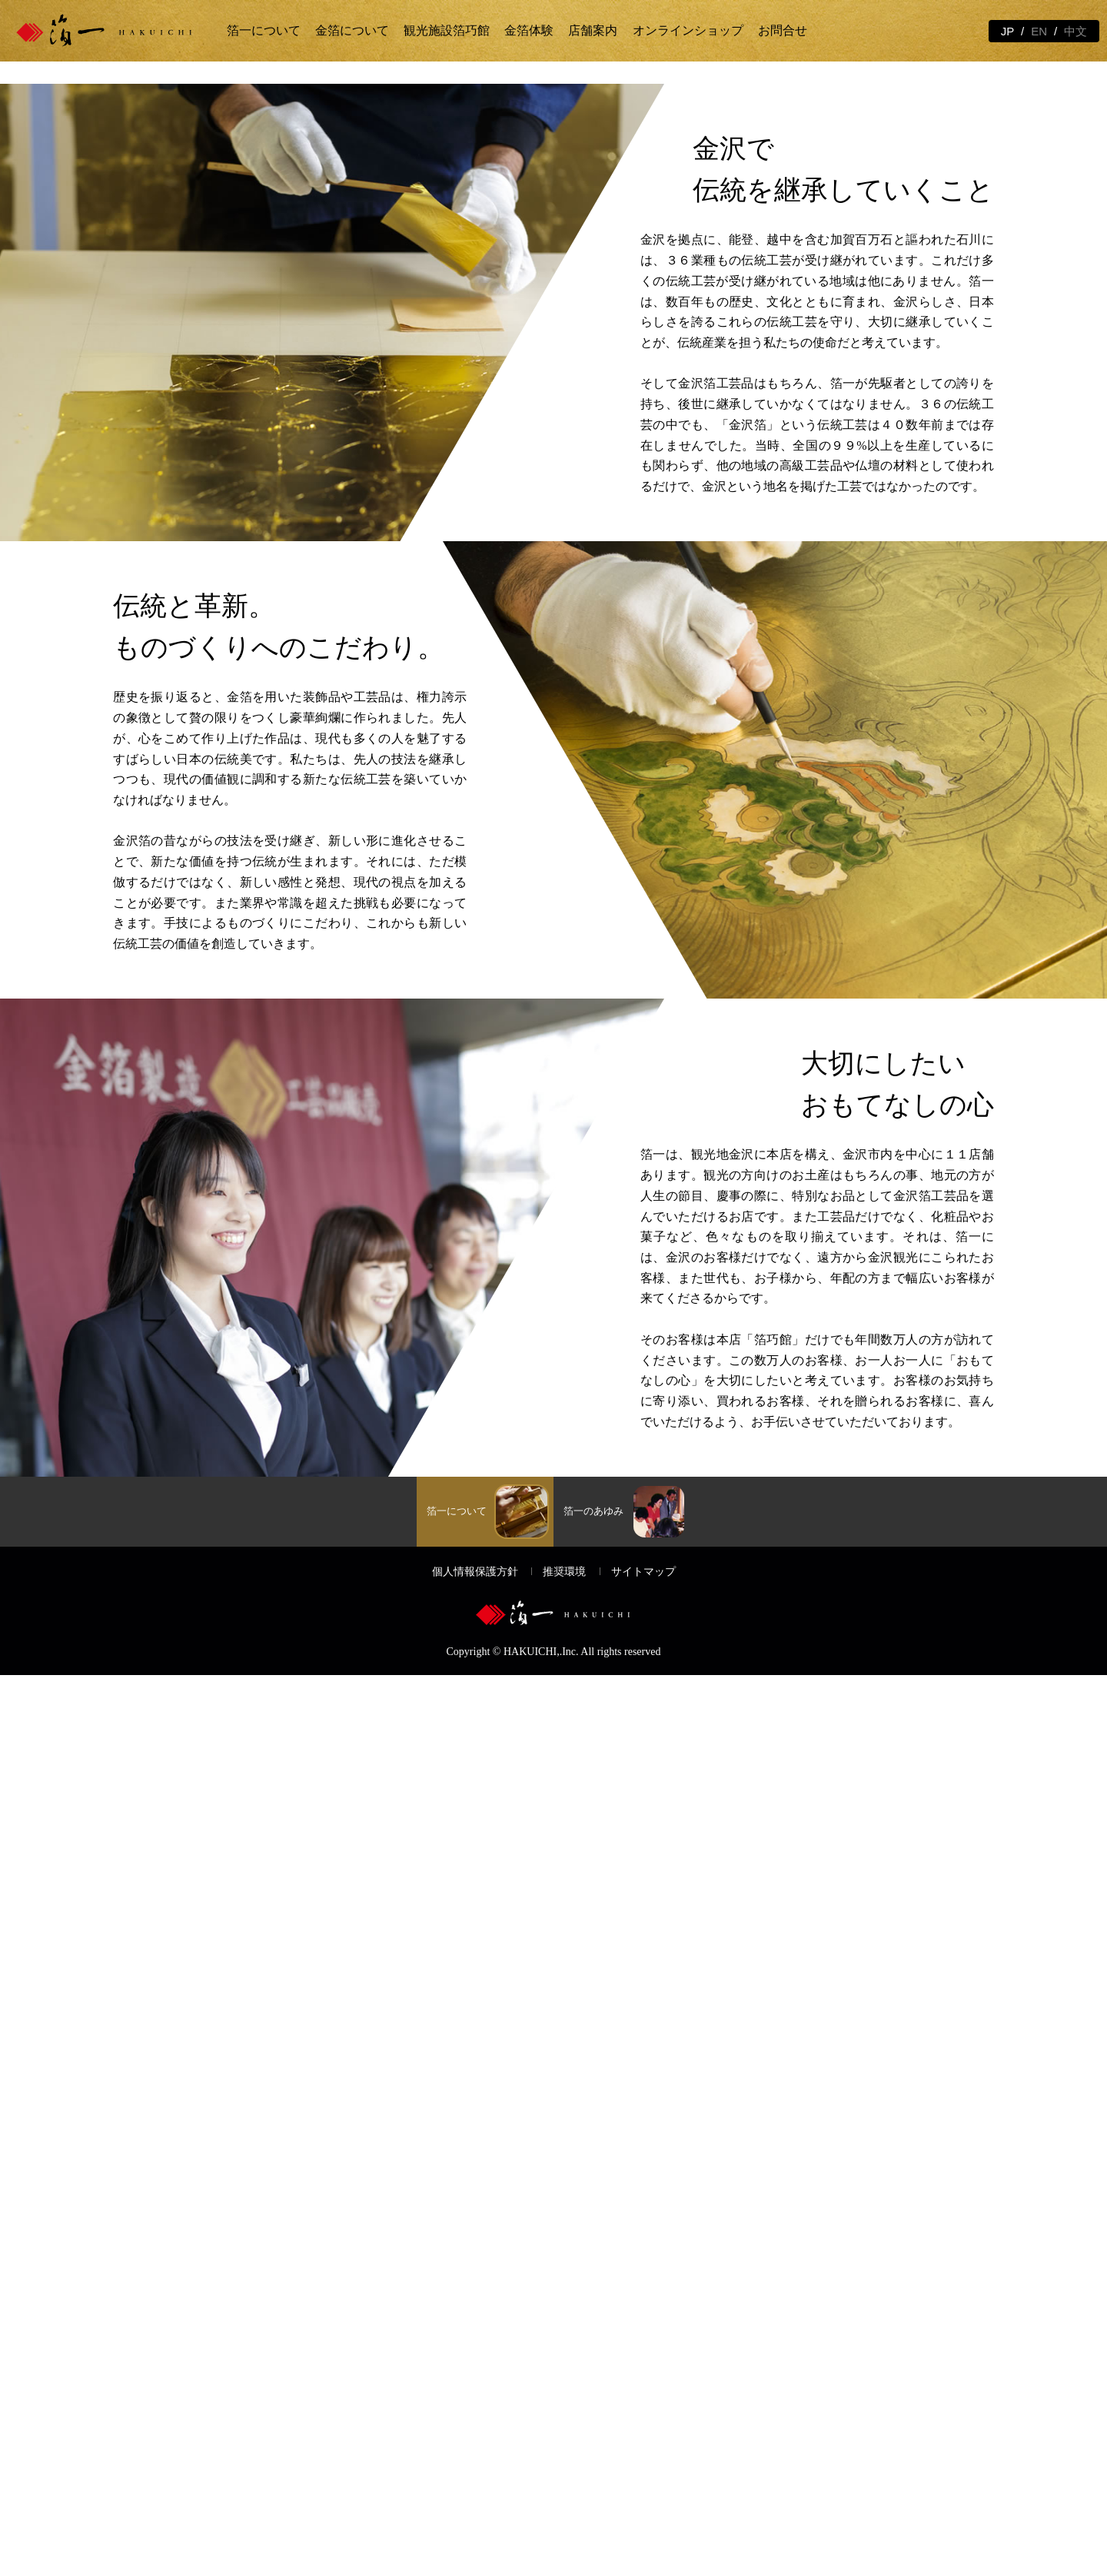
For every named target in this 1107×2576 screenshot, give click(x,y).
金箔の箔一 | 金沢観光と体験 (117, 30)
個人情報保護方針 (475, 2472)
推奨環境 (564, 2472)
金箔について (352, 30)
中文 (1075, 31)
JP (1008, 31)
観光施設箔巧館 (447, 30)
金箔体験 (529, 30)
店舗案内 (592, 30)
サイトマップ (643, 2472)
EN (1039, 31)
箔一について (264, 30)
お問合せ (782, 30)
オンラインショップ (688, 30)
